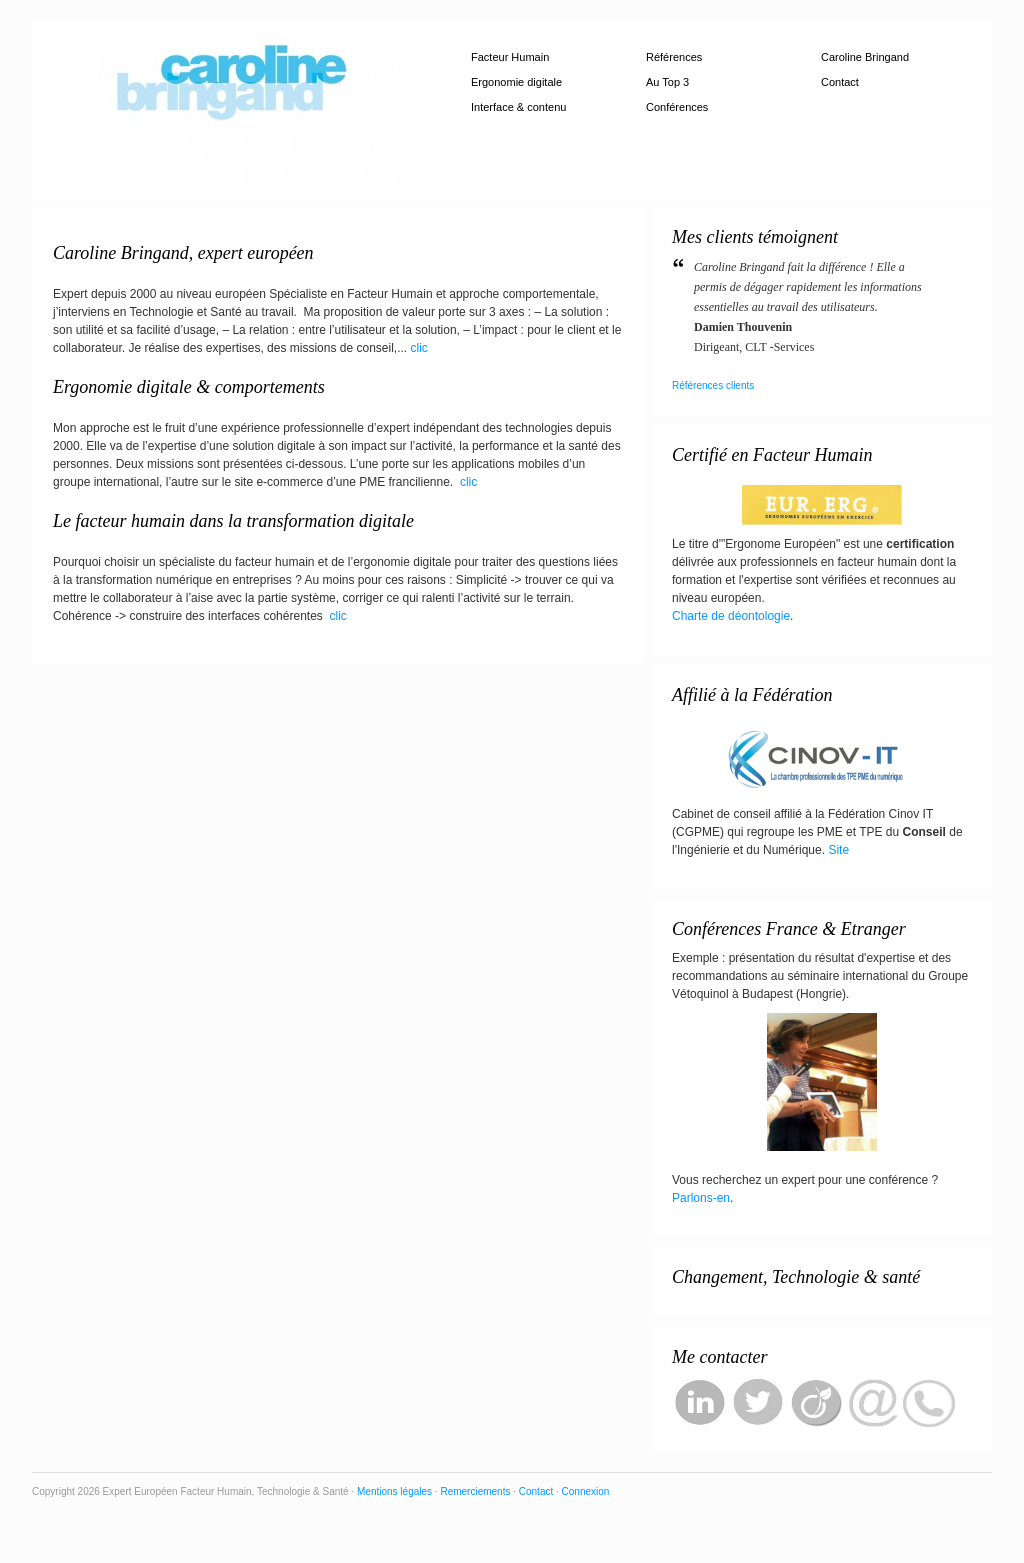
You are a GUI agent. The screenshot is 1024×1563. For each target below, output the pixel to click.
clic (419, 348)
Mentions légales (396, 1491)
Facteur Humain (510, 57)
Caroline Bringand (865, 57)
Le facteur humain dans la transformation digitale (233, 521)
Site (838, 850)
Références (674, 57)
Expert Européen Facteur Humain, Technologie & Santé (232, 110)
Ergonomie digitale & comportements (189, 387)
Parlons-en (701, 1198)
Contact (840, 82)
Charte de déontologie (731, 616)
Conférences (677, 107)
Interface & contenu (518, 107)
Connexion (586, 1491)
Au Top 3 (667, 82)
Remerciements (476, 1491)
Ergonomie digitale (516, 82)
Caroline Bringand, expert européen (183, 253)
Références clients (713, 385)
